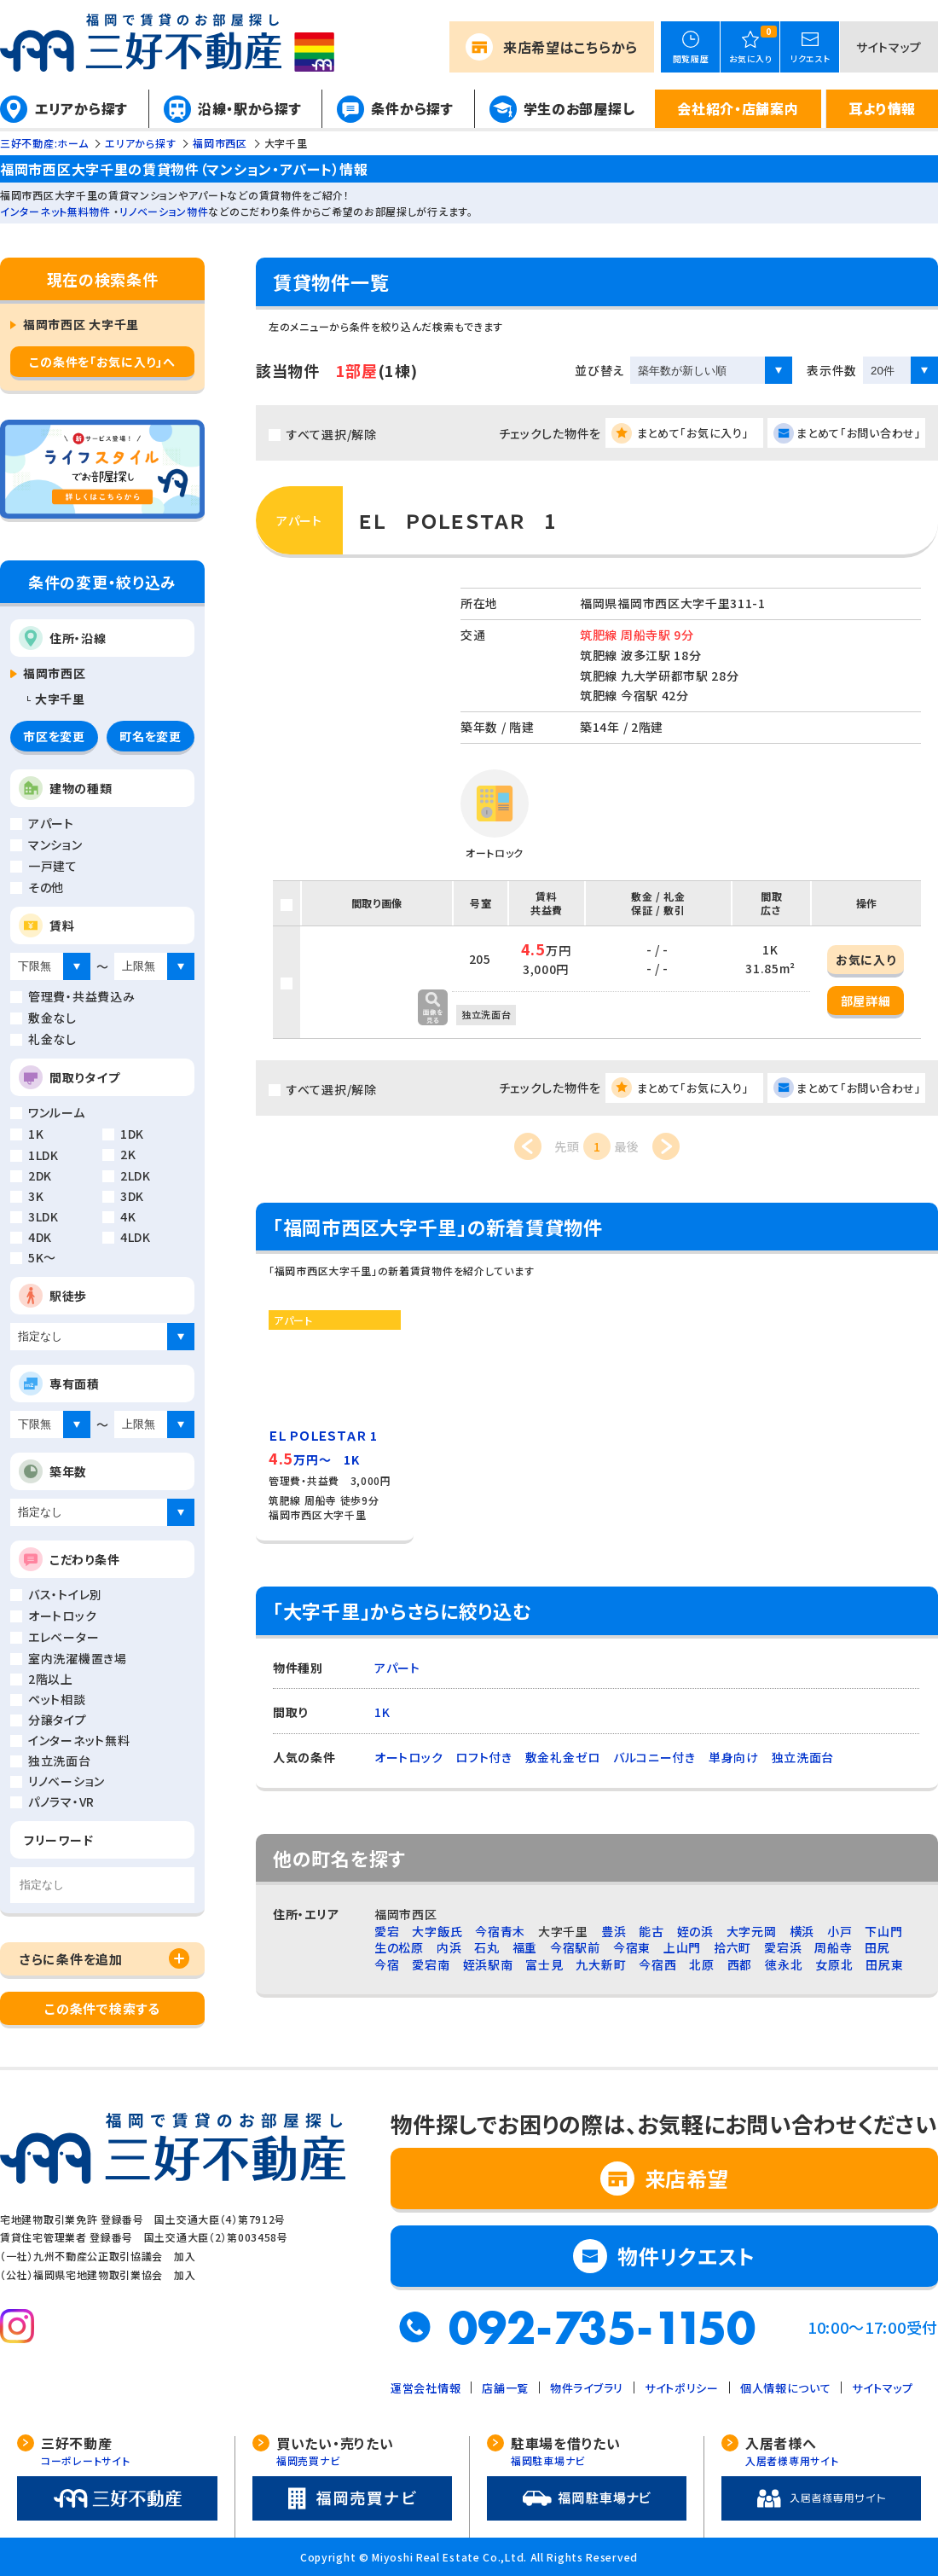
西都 (739, 1964)
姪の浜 (695, 1931)
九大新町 (601, 1964)
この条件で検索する (101, 2008)
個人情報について (785, 2388)
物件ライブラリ (586, 2388)
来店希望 (570, 47)
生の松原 (399, 1947)
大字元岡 (752, 1931)
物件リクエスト (686, 2256)
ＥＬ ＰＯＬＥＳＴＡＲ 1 (457, 520)
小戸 (839, 1931)
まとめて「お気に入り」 (693, 433)
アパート (397, 1667)
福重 (524, 1947)
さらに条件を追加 (71, 1959)
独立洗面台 (803, 1757)
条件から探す (412, 108)
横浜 (802, 1931)
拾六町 (732, 1947)
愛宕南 (430, 1964)
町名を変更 (150, 736)
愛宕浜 (783, 1947)
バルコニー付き (654, 1757)
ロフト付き (483, 1757)
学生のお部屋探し (579, 108)
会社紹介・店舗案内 (737, 108)
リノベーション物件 (163, 211)
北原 (701, 1964)
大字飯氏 (437, 1931)
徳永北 (783, 1964)
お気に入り (866, 959)
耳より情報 (882, 108)
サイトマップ (889, 46)
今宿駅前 (575, 1947)
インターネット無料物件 (55, 211)
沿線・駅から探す (250, 108)
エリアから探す (81, 108)
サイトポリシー (682, 2388)
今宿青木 (500, 1931)
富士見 (544, 1964)
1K (382, 1711)
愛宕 (386, 1931)
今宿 (386, 1964)
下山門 (883, 1931)
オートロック (408, 1757)
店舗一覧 (505, 2388)
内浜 (449, 1947)
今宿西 (657, 1964)
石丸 (486, 1947)
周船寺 (833, 1947)
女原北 (834, 1964)
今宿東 (632, 1947)
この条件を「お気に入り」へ (102, 361)
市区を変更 (54, 736)
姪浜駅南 (488, 1964)
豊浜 (613, 1931)
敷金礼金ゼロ (562, 1757)
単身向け (734, 1757)
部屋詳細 (866, 1000)
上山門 (682, 1947)
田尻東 (884, 1964)
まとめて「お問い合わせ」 (858, 433)
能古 (651, 1931)
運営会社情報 (425, 2388)
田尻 (877, 1947)
